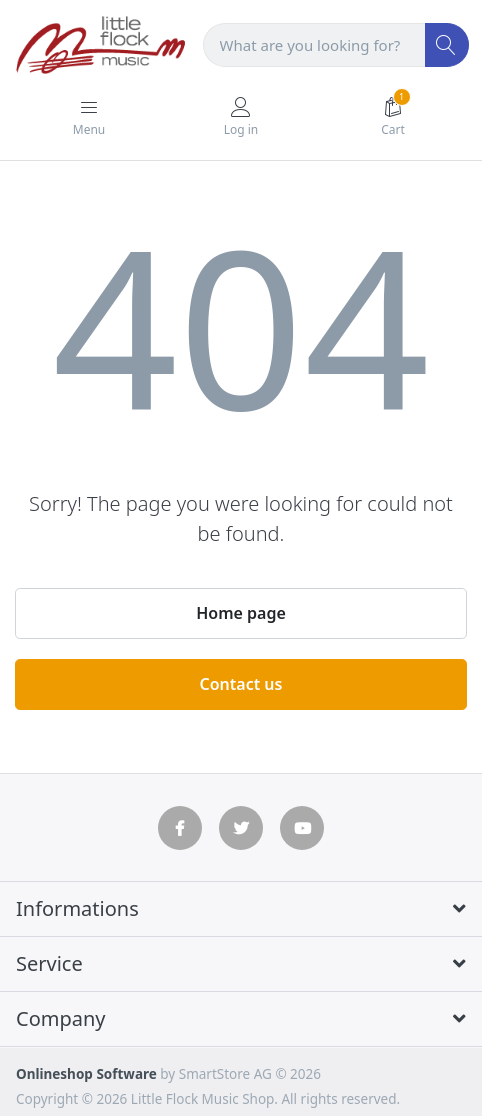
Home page (241, 613)
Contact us (241, 684)
